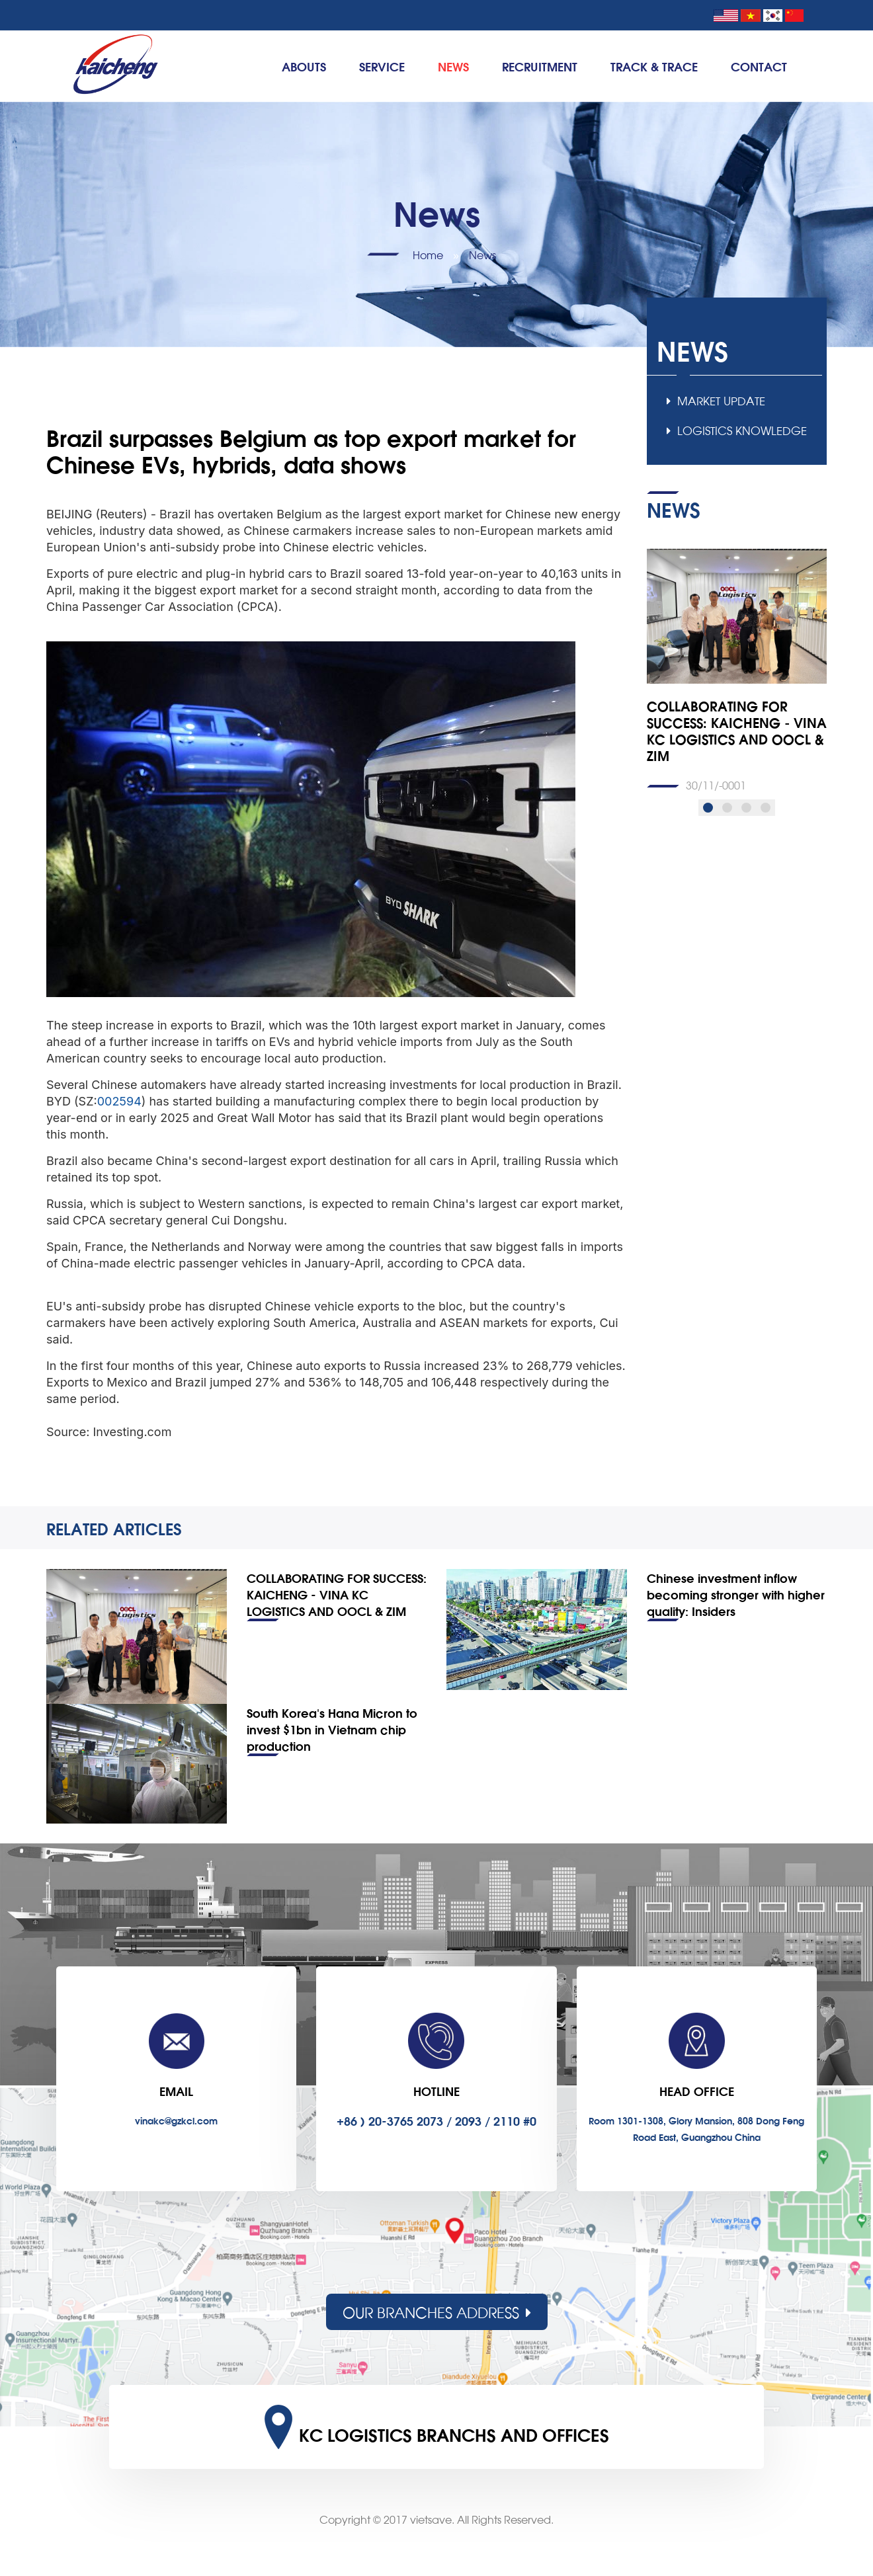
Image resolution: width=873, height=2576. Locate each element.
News (453, 66)
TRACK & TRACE (654, 66)
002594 (119, 1101)
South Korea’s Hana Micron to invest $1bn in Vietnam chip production (332, 1728)
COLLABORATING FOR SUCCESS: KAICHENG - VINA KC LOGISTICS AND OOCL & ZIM (337, 1593)
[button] (708, 807)
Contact (759, 66)
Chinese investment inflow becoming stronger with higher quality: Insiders (736, 1593)
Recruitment (539, 66)
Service (382, 66)
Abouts (304, 66)
